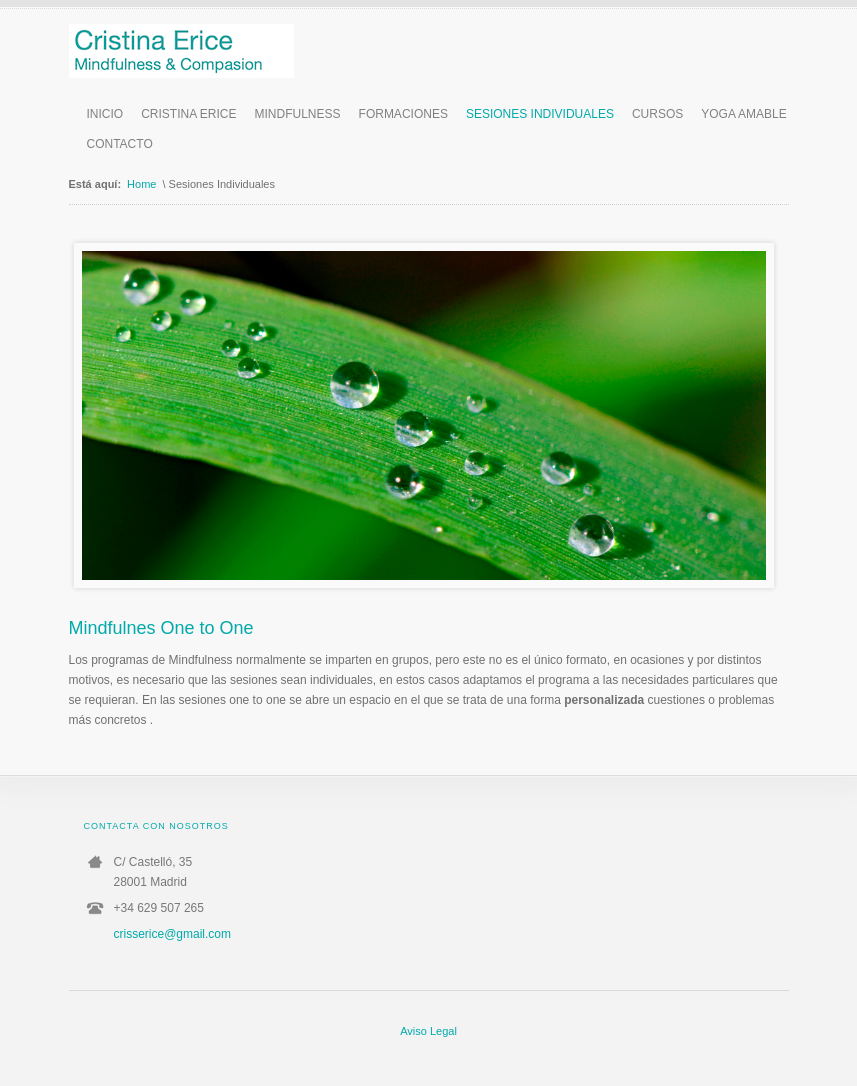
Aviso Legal (428, 1031)
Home (141, 184)
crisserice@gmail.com (173, 934)
